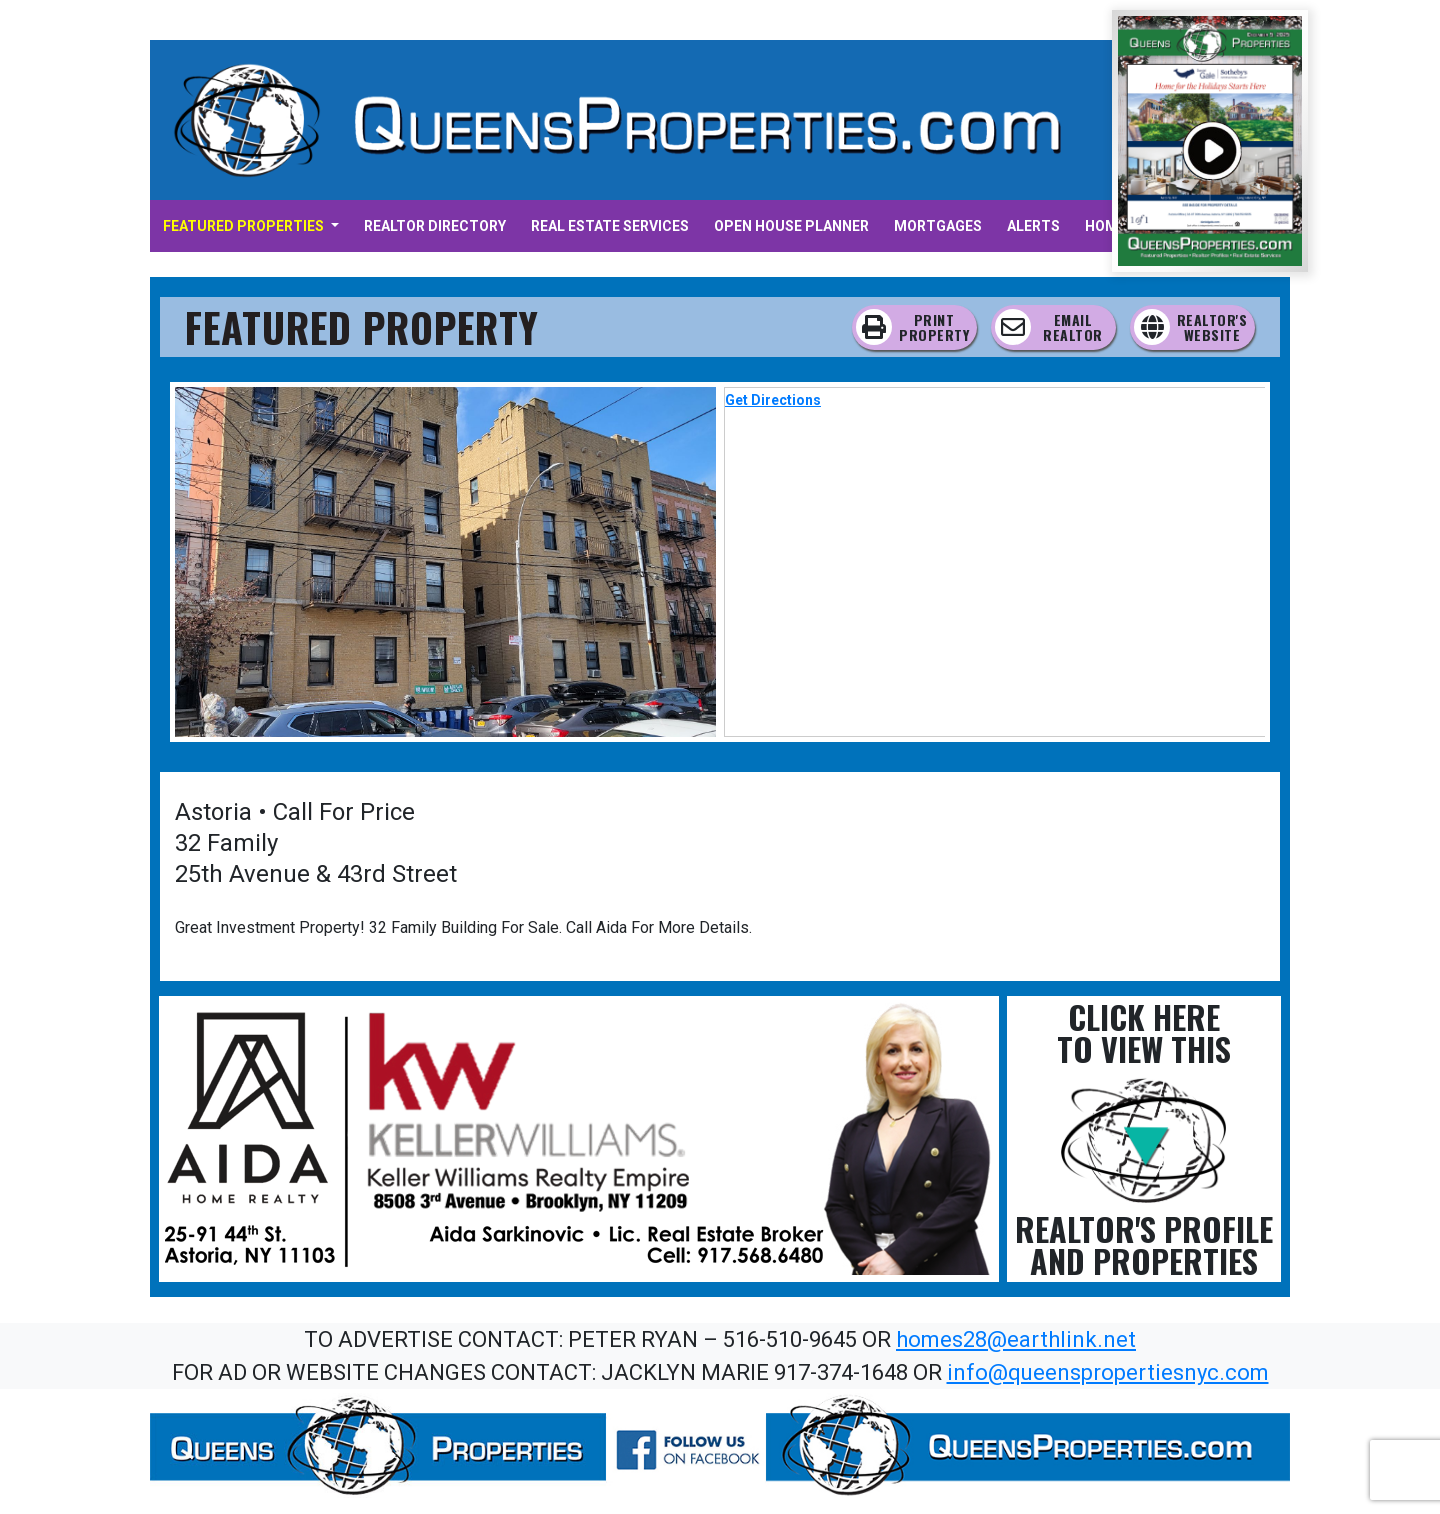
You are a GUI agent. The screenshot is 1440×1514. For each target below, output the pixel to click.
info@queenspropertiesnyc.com (1108, 1372)
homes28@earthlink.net (1016, 1339)
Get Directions (773, 400)
